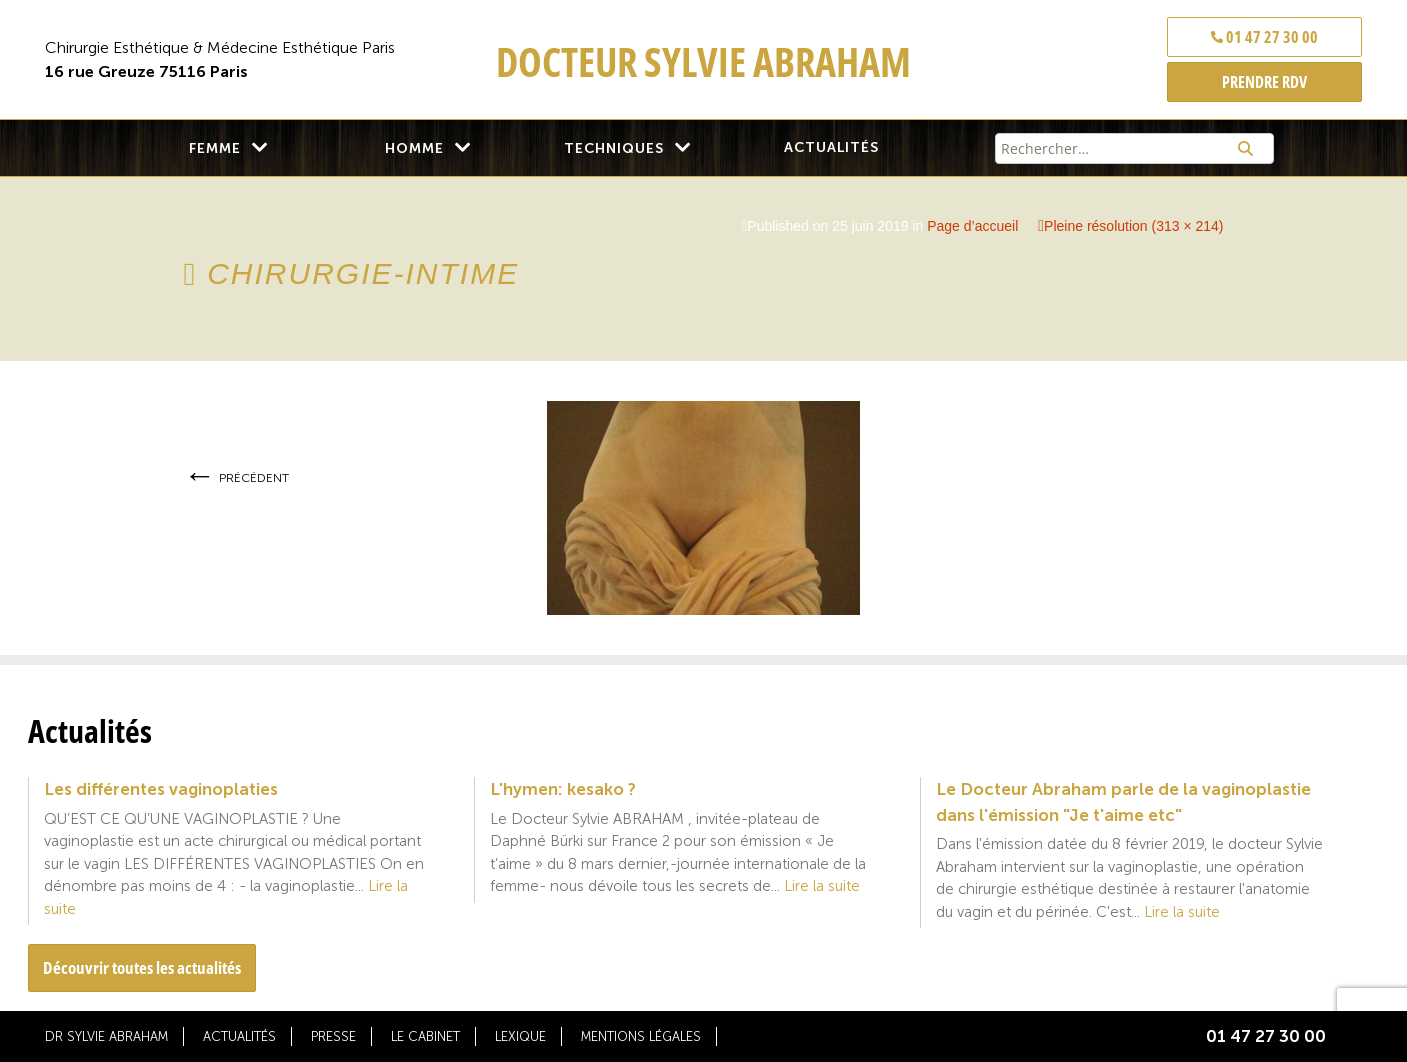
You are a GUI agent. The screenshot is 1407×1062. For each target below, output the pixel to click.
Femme (215, 148)
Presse (333, 1036)
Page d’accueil (972, 226)
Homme (414, 148)
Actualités (831, 147)
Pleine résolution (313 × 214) (1133, 226)
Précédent (236, 478)
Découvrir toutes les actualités (142, 967)
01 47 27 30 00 (1264, 37)
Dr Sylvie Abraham (106, 1036)
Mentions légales (641, 1036)
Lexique (520, 1036)
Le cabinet (425, 1036)
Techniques (614, 148)
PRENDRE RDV (1264, 82)
